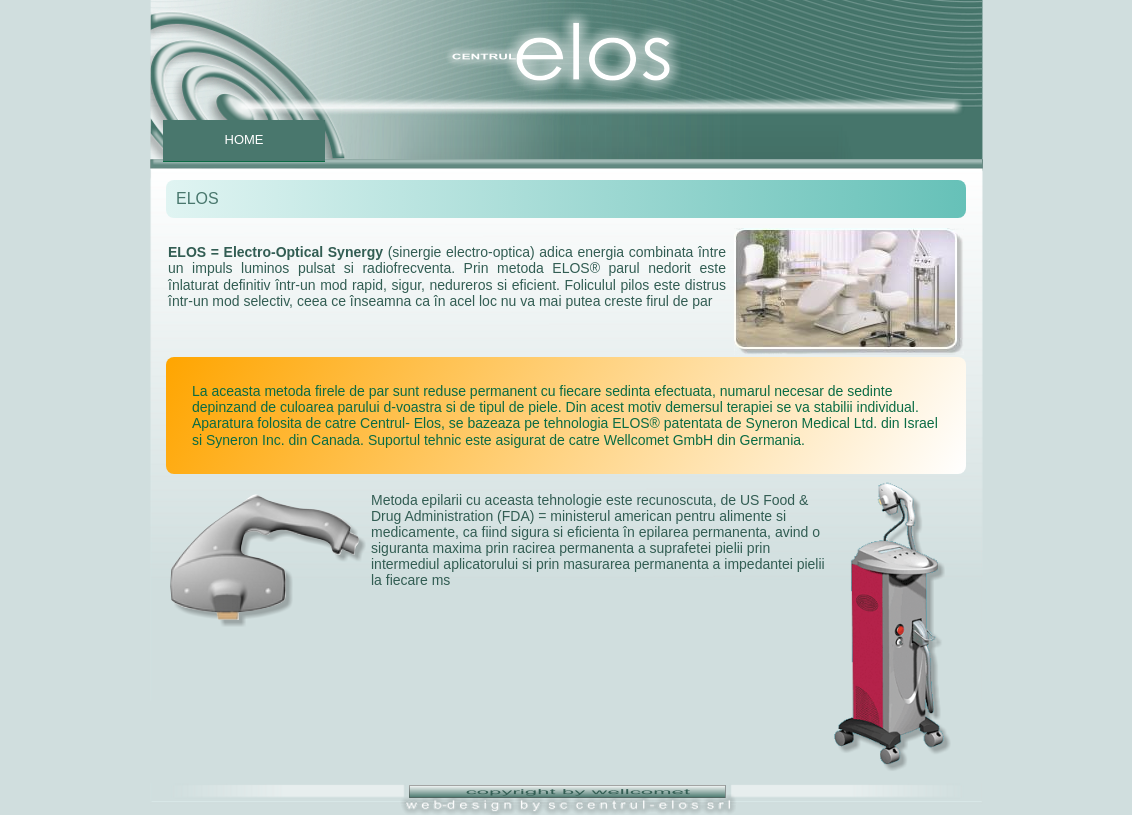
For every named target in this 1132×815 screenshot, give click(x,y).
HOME (244, 139)
